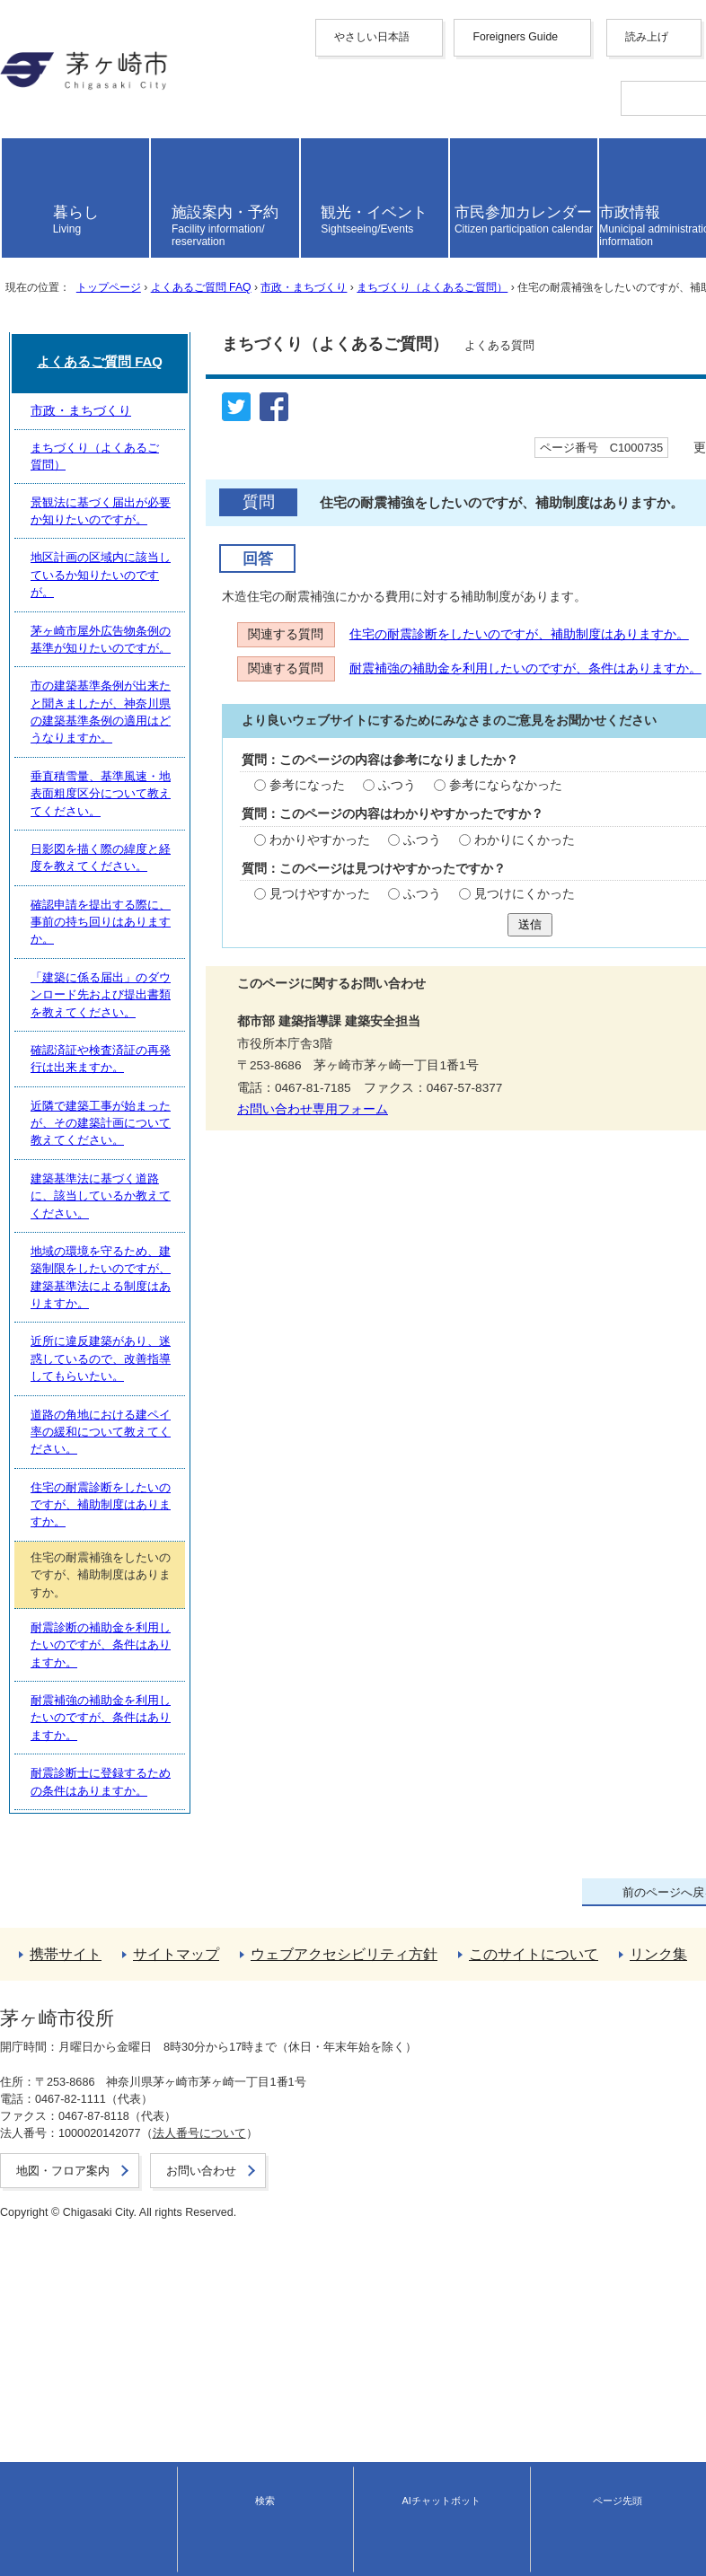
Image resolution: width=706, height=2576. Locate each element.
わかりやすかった (90, 1070)
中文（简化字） (44, 94)
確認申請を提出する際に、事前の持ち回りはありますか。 (180, 1797)
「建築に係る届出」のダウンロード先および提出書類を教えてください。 (221, 1836)
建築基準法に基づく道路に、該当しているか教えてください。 (192, 1956)
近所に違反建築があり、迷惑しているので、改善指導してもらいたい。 (215, 2036)
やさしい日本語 (44, 51)
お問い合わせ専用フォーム (84, 1361)
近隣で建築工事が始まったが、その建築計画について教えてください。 (215, 1916)
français (21, 142)
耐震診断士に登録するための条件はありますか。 (157, 2274)
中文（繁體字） (44, 111)
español (21, 182)
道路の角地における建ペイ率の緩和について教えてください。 (192, 2075)
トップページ (107, 441)
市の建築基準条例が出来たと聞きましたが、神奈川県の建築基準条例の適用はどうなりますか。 (280, 1677)
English (20, 80)
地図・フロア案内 (43, 2537)
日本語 (19, 210)
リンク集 (25, 2431)
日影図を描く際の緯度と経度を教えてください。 (157, 1756)
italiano (19, 169)
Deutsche (25, 156)
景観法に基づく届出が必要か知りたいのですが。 (157, 1557)
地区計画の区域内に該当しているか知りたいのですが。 (175, 1598)
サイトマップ (37, 2382)
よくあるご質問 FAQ (200, 441)
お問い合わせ (32, 2554)
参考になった (78, 1001)
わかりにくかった (292, 1070)
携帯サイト (31, 2366)
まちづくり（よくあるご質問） (431, 441)
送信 (353, 1175)
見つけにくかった (292, 1138)
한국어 (19, 127)
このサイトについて (56, 2415)
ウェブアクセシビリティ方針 (81, 2398)
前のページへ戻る (50, 2334)
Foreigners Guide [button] (47, 67)
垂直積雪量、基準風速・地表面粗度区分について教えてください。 (204, 1717)
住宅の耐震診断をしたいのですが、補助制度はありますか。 (188, 820)
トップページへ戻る (56, 2350)
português (27, 196)
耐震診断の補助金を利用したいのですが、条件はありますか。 (192, 2195)
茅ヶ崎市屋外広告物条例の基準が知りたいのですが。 (169, 1637)
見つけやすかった (90, 1138)
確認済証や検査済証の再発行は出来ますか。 (145, 1876)
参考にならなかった (273, 1001)
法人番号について (189, 2521)
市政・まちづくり (303, 441)
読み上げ (38, 236)
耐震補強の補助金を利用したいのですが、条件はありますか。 (195, 878)
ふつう (166, 1001)
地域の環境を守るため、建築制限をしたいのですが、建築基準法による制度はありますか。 (268, 1996)
